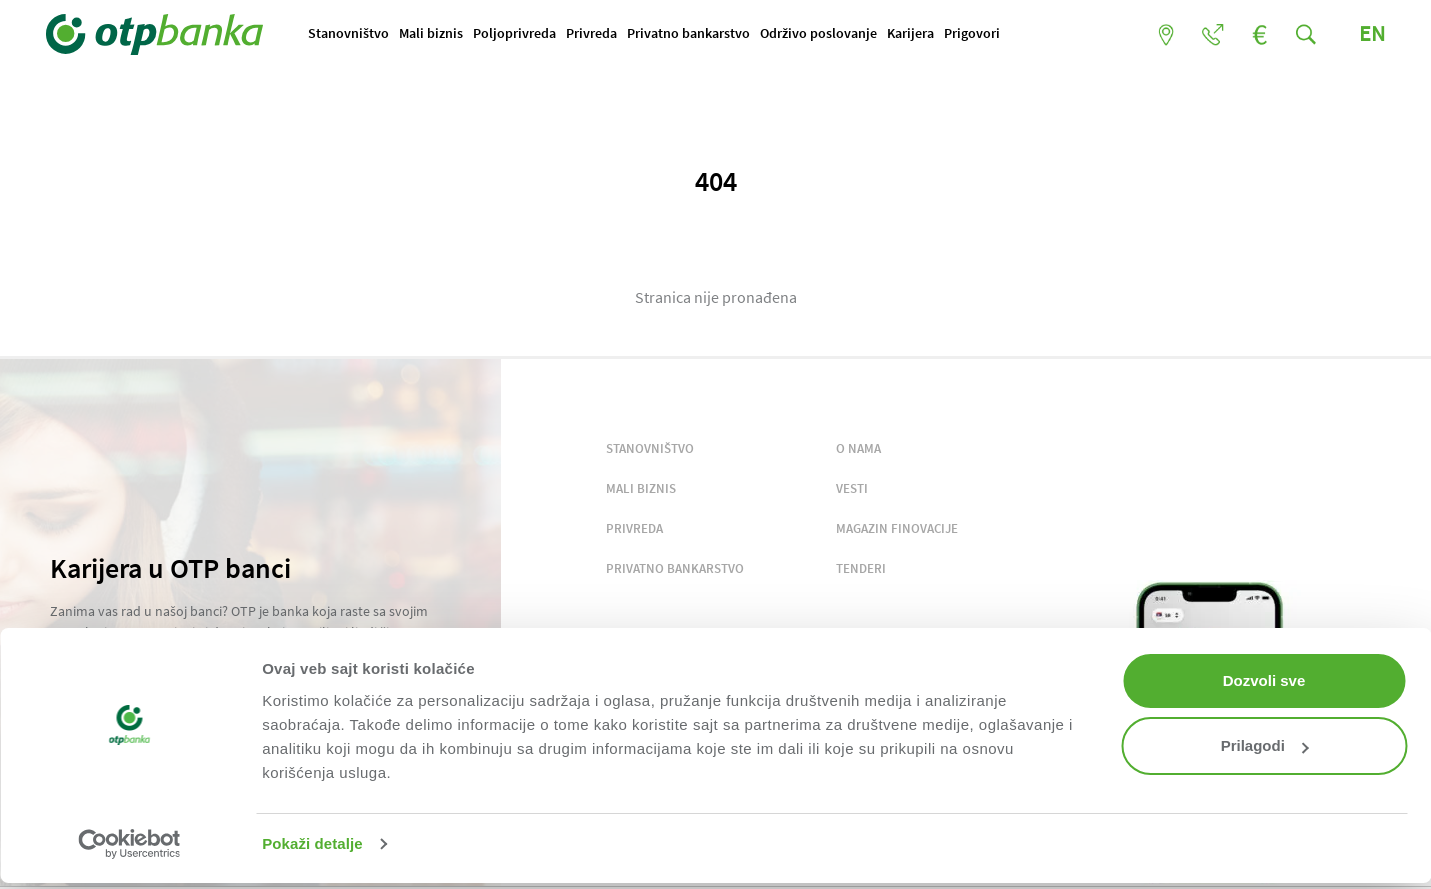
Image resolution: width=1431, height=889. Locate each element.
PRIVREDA (634, 528)
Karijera (914, 33)
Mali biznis (435, 33)
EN (1368, 33)
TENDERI (861, 568)
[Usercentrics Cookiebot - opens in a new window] (129, 844)
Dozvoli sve (1264, 680)
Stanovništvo (352, 33)
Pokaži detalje (312, 843)
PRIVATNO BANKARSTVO (675, 568)
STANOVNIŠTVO (650, 448)
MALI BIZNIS (641, 488)
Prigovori (976, 33)
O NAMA (858, 448)
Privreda (595, 33)
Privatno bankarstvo (692, 33)
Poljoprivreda (518, 33)
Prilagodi (1265, 745)
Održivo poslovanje (822, 33)
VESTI (852, 488)
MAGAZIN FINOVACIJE (897, 528)
